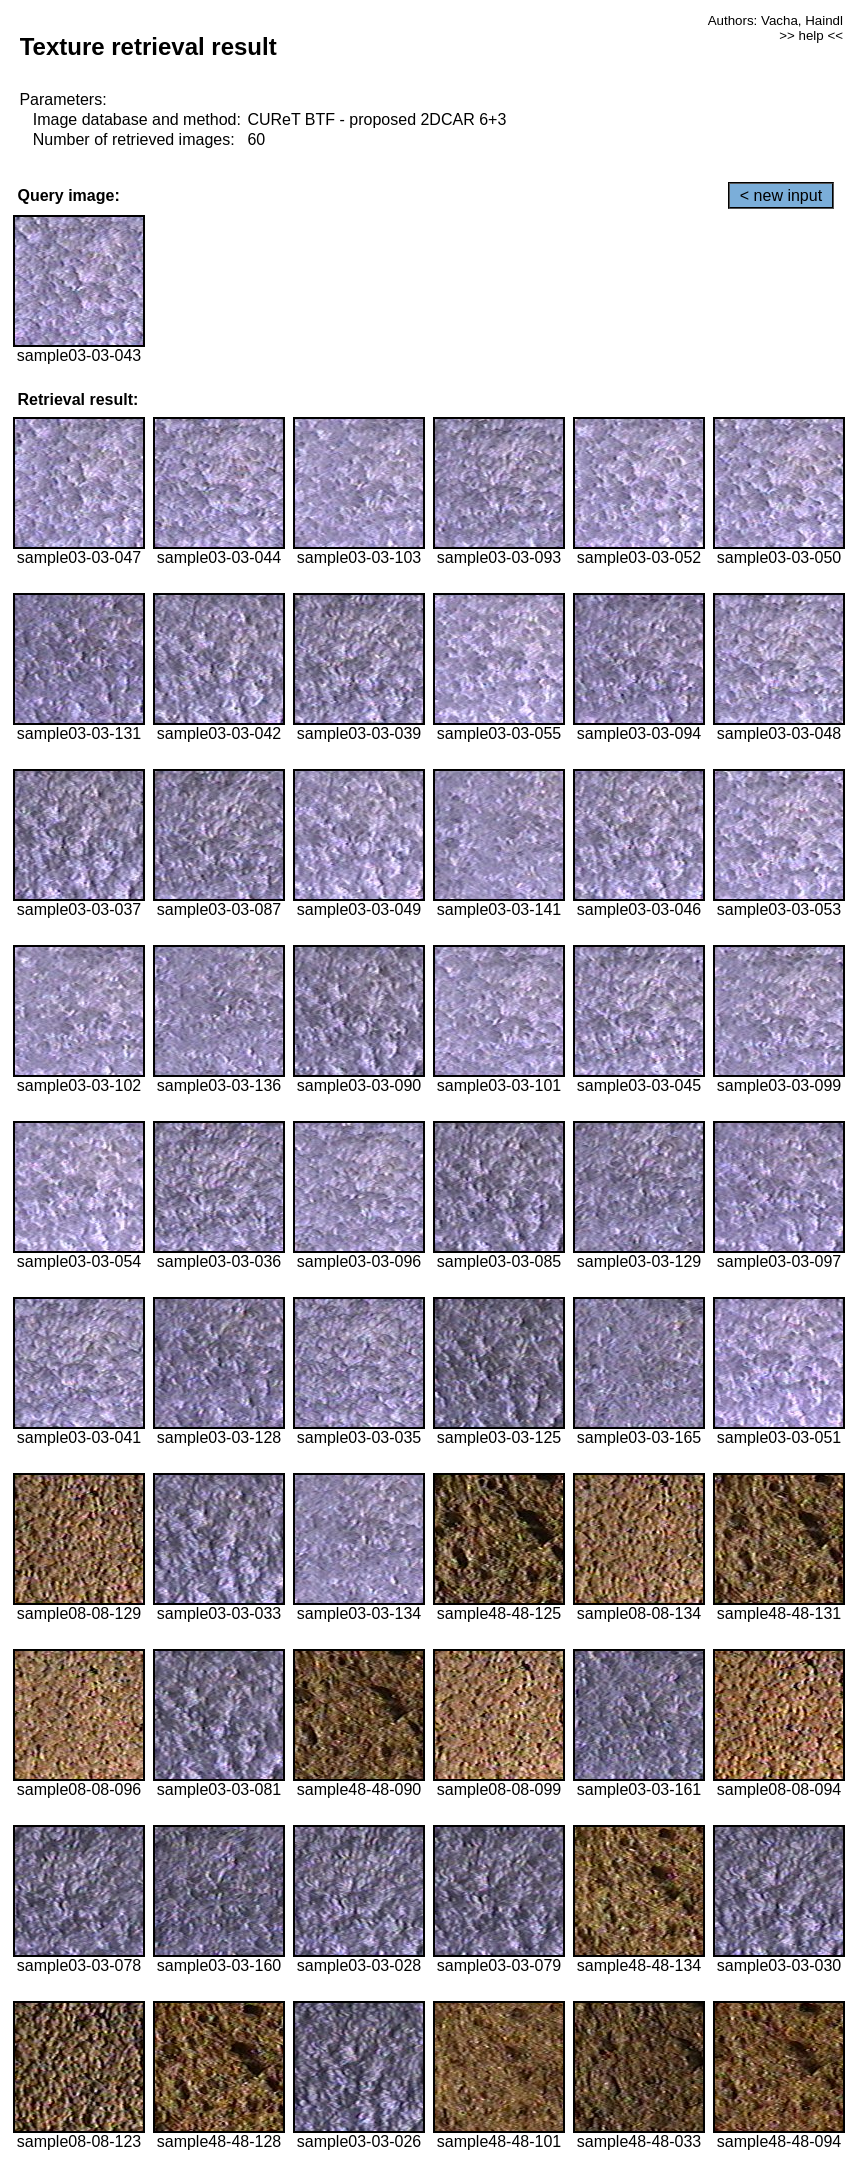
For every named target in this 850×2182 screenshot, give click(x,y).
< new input (781, 195)
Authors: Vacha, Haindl (775, 20)
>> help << (811, 35)
